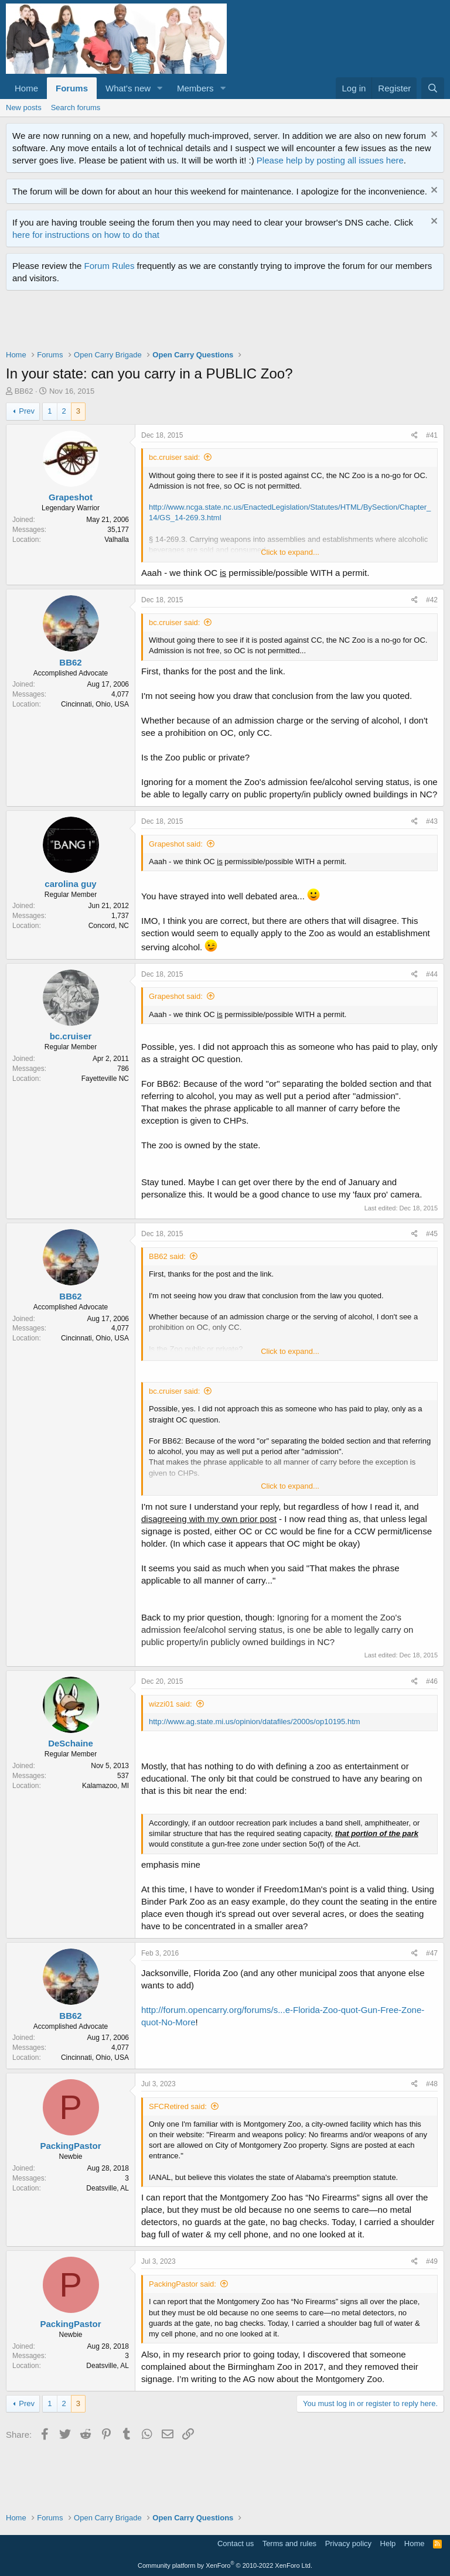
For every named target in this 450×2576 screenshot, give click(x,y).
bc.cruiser (71, 1036)
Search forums (76, 107)
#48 (432, 2084)
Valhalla (116, 539)
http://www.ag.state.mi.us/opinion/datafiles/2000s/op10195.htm (254, 1721)
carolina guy (70, 884)
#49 (432, 2261)
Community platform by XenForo (225, 2565)
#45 (432, 1234)
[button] (160, 88)
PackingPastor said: (182, 2284)
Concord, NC (108, 926)
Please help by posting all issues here (330, 160)
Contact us (235, 2543)
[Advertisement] (219, 322)
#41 (432, 435)
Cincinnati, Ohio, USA (95, 704)
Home (26, 88)
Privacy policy (348, 2543)
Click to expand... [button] (290, 552)
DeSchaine (70, 1743)
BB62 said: (167, 1256)
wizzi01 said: (170, 1704)
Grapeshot (71, 497)
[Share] (414, 435)
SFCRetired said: (178, 2106)
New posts (24, 107)
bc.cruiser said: (174, 457)
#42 (432, 600)
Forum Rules (109, 266)
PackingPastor (70, 2146)
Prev (27, 411)
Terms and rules (289, 2543)
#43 (432, 821)
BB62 (24, 391)
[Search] (432, 88)
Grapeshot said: (176, 844)
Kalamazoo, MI (105, 1786)
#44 (432, 974)
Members (195, 88)
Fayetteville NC (105, 1078)
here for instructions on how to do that (85, 235)
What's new (128, 88)
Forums (72, 88)
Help (388, 2543)
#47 (432, 1953)
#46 (432, 1681)
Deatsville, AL (107, 2188)
